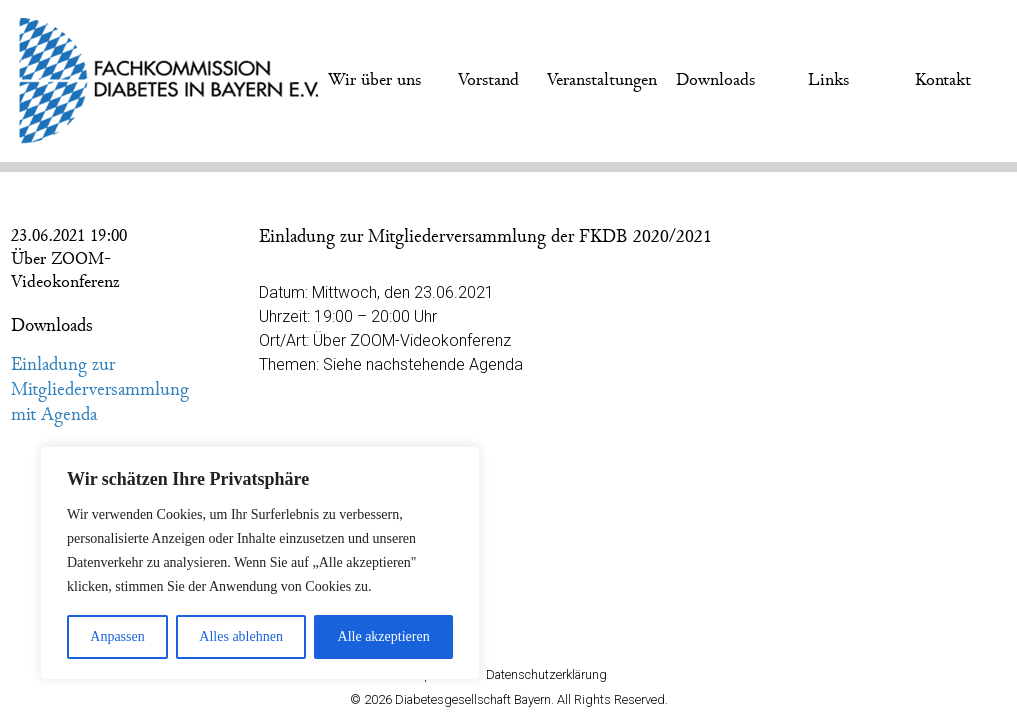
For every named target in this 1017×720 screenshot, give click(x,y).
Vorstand (488, 80)
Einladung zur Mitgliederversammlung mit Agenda (100, 389)
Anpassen (117, 636)
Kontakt (943, 80)
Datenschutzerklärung (546, 674)
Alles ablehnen (241, 636)
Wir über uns (374, 80)
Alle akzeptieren (384, 636)
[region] (260, 563)
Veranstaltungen (602, 80)
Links (828, 80)
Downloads (715, 80)
